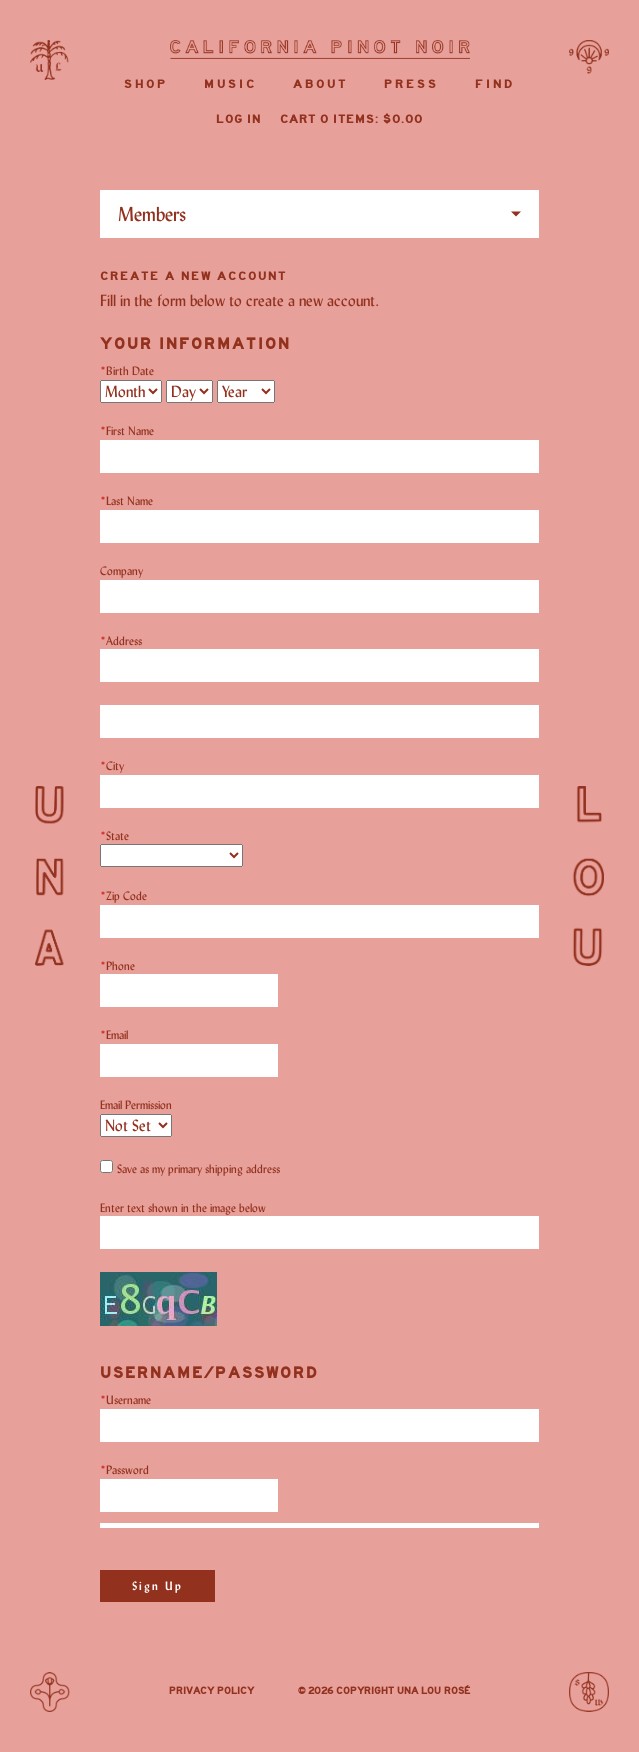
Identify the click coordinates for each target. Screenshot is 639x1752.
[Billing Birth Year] (246, 391)
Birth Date (127, 370)
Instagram (276, 1693)
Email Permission (136, 1104)
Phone (117, 965)
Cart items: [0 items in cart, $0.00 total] (351, 119)
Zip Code (123, 895)
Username (125, 1399)
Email (114, 1034)
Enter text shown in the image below (183, 1207)
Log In (238, 119)
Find (495, 84)
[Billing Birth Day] (189, 391)
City (112, 765)
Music (230, 84)
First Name (127, 430)
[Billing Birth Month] (131, 391)
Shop (146, 84)
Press (411, 84)
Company (121, 570)
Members (152, 214)
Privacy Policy (211, 1691)
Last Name (126, 500)
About (320, 84)
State (114, 835)
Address (121, 640)
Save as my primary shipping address (198, 1168)
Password (124, 1469)
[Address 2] (319, 721)
